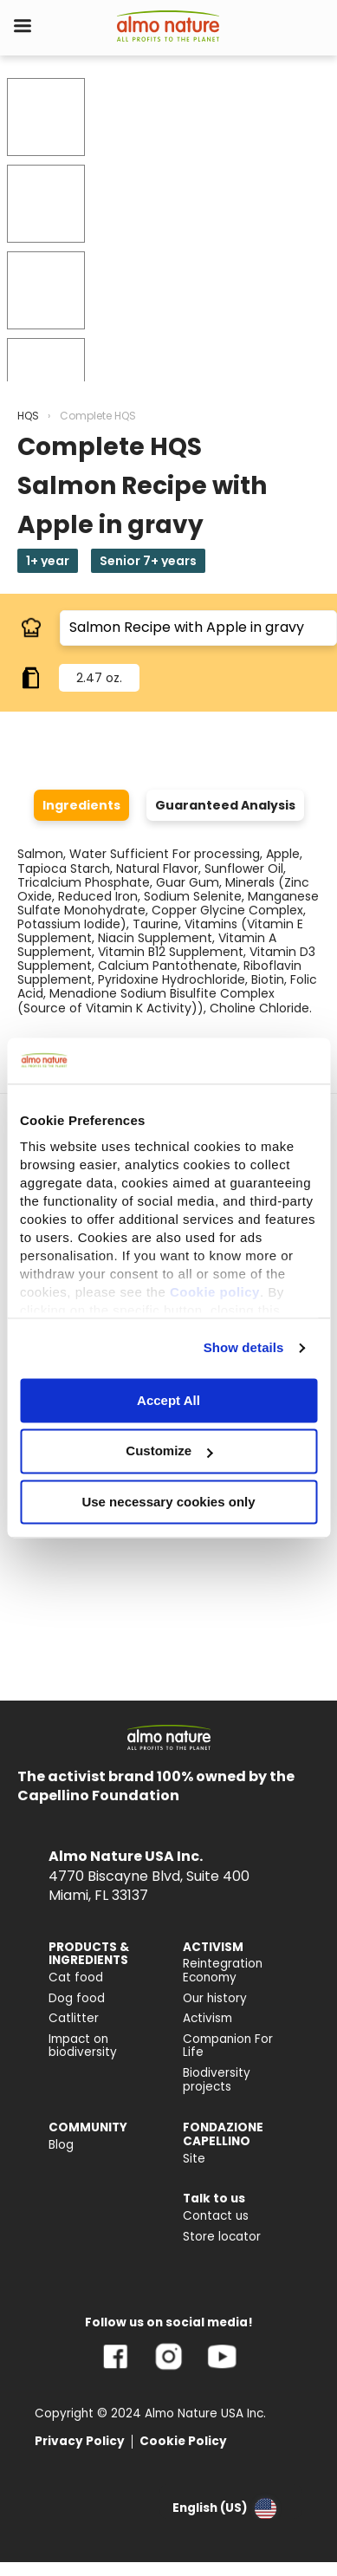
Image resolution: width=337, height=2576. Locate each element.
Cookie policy (215, 1292)
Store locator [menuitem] (222, 2236)
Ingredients (81, 805)
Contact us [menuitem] (216, 2216)
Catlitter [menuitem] (74, 2018)
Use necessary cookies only (168, 1501)
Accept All (168, 1400)
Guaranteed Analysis (225, 805)
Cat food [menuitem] (76, 1977)
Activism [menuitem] (207, 2018)
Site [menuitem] (194, 2158)
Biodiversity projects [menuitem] (216, 2080)
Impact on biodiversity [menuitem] (83, 2046)
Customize (169, 1451)
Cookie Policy (183, 2441)
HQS (28, 415)
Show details (244, 1347)
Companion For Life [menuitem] (228, 2046)
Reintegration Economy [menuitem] (222, 1970)
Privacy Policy (80, 2441)
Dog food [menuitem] (77, 1998)
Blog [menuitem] (61, 2145)
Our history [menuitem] (215, 1998)
